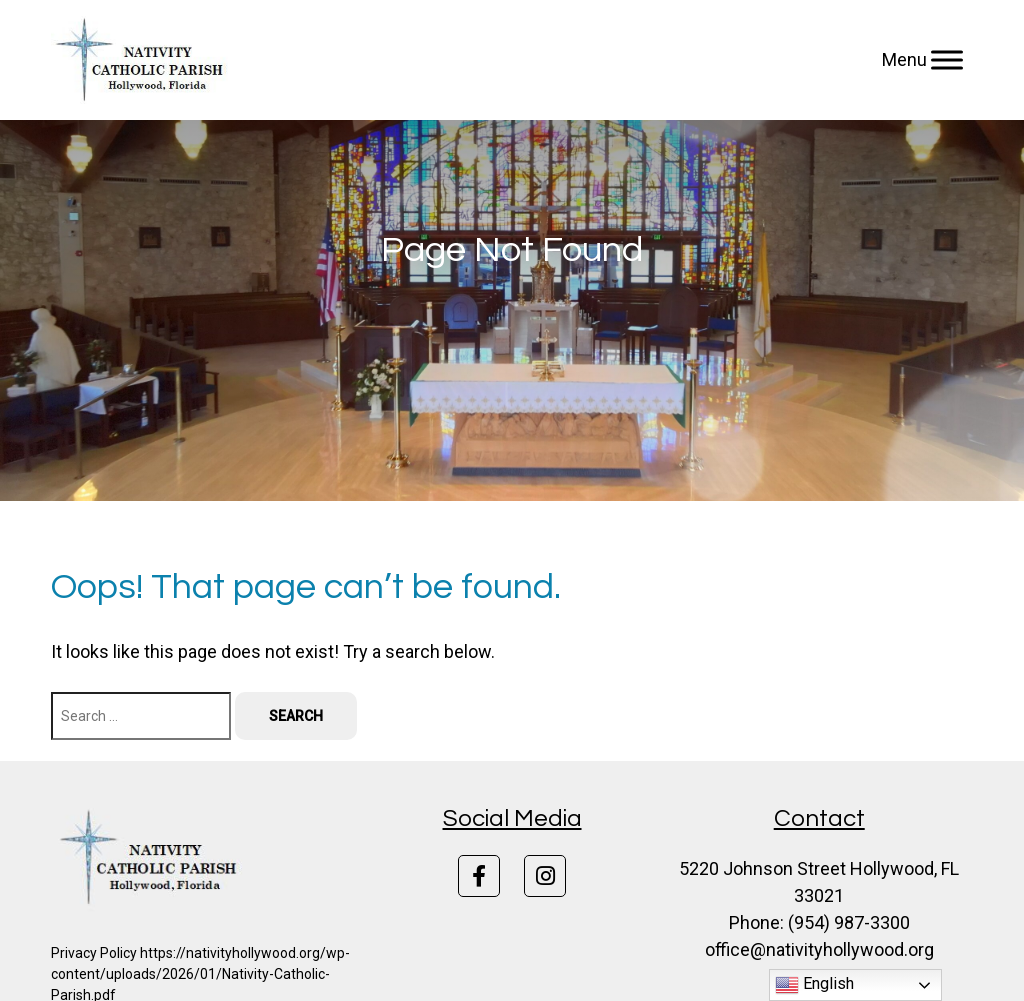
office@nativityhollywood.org (819, 949)
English (814, 985)
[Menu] (947, 59)
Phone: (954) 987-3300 (819, 922)
